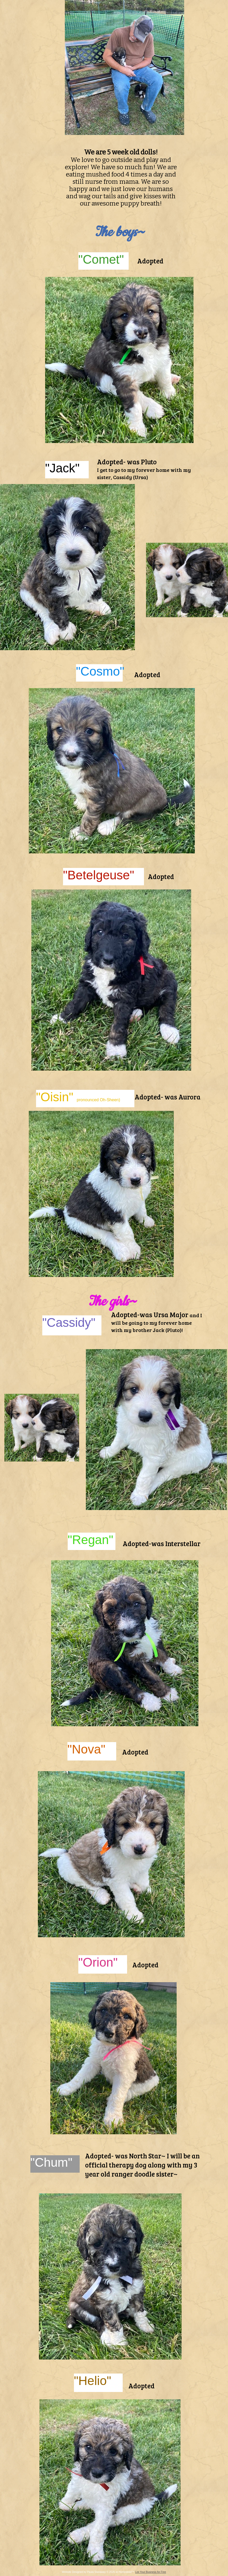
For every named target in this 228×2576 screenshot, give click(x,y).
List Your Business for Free (150, 2572)
